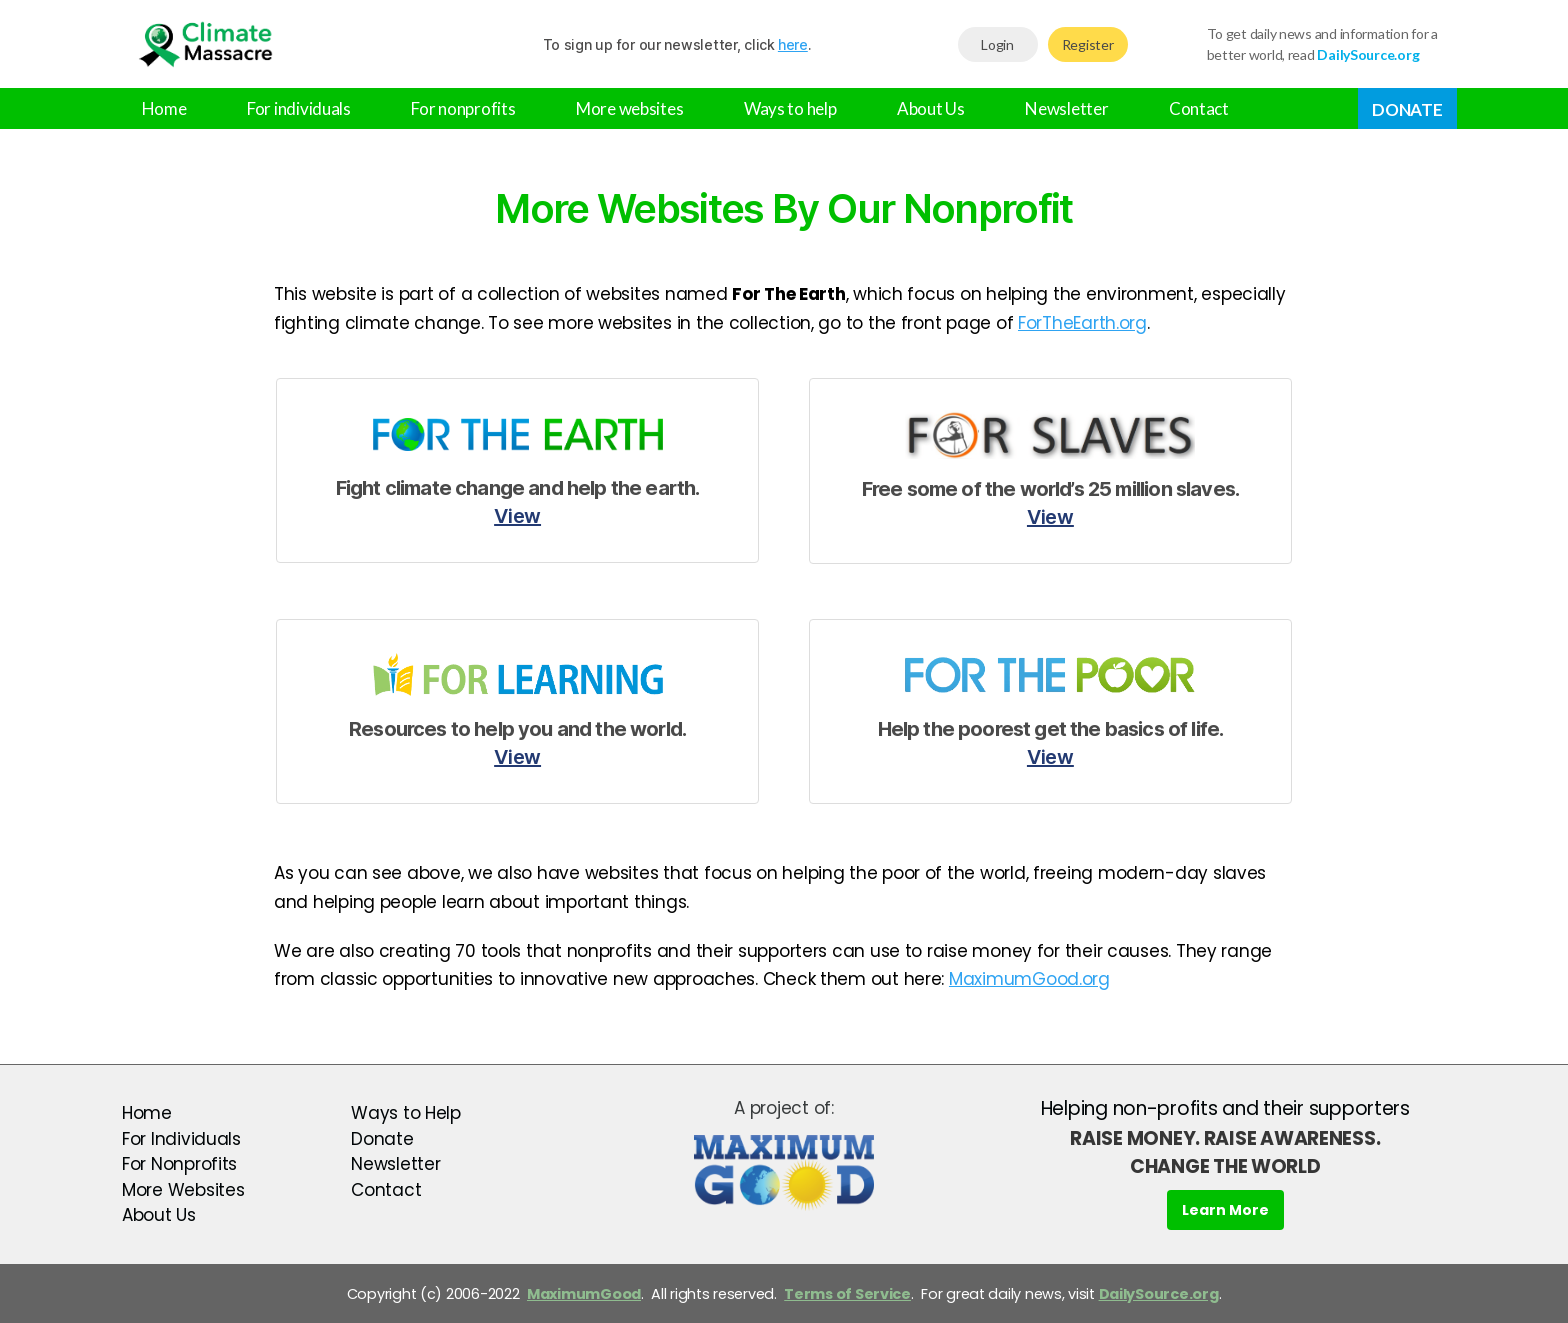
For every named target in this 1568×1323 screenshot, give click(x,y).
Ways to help (790, 108)
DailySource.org (1159, 1294)
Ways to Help (406, 1113)
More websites (630, 108)
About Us (931, 108)
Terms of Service (847, 1294)
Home (164, 108)
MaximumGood (584, 1294)
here (793, 44)
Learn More (1225, 1210)
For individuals (299, 108)
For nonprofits (463, 108)
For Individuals (181, 1139)
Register (1088, 44)
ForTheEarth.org (1082, 323)
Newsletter (1066, 108)
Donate (1407, 109)
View (517, 516)
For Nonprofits (179, 1164)
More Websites (183, 1190)
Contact (1199, 108)
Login (997, 44)
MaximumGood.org (1029, 979)
